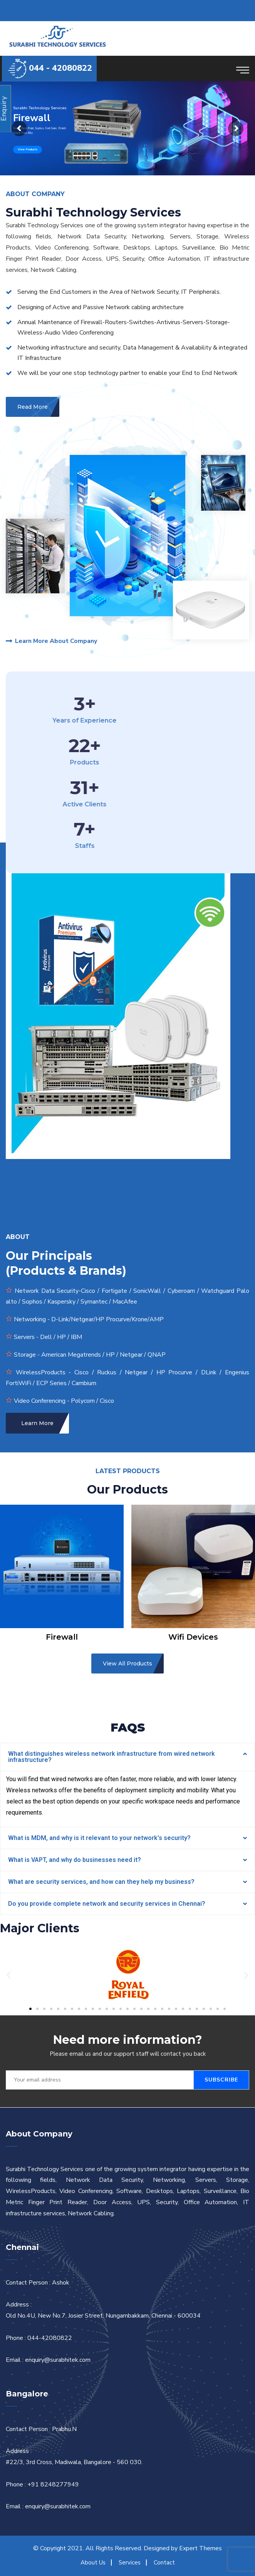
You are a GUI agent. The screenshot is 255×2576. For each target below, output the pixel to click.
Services (130, 2562)
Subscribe (221, 2079)
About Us (93, 2562)
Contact (164, 2562)
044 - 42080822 (60, 68)
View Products (27, 149)
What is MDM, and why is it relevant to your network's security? (99, 1838)
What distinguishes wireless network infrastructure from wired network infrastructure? (111, 1756)
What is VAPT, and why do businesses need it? (74, 1859)
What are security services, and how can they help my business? (101, 1881)
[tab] (127, 1757)
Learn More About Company (51, 641)
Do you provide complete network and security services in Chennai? (106, 1903)
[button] (30, 2009)
